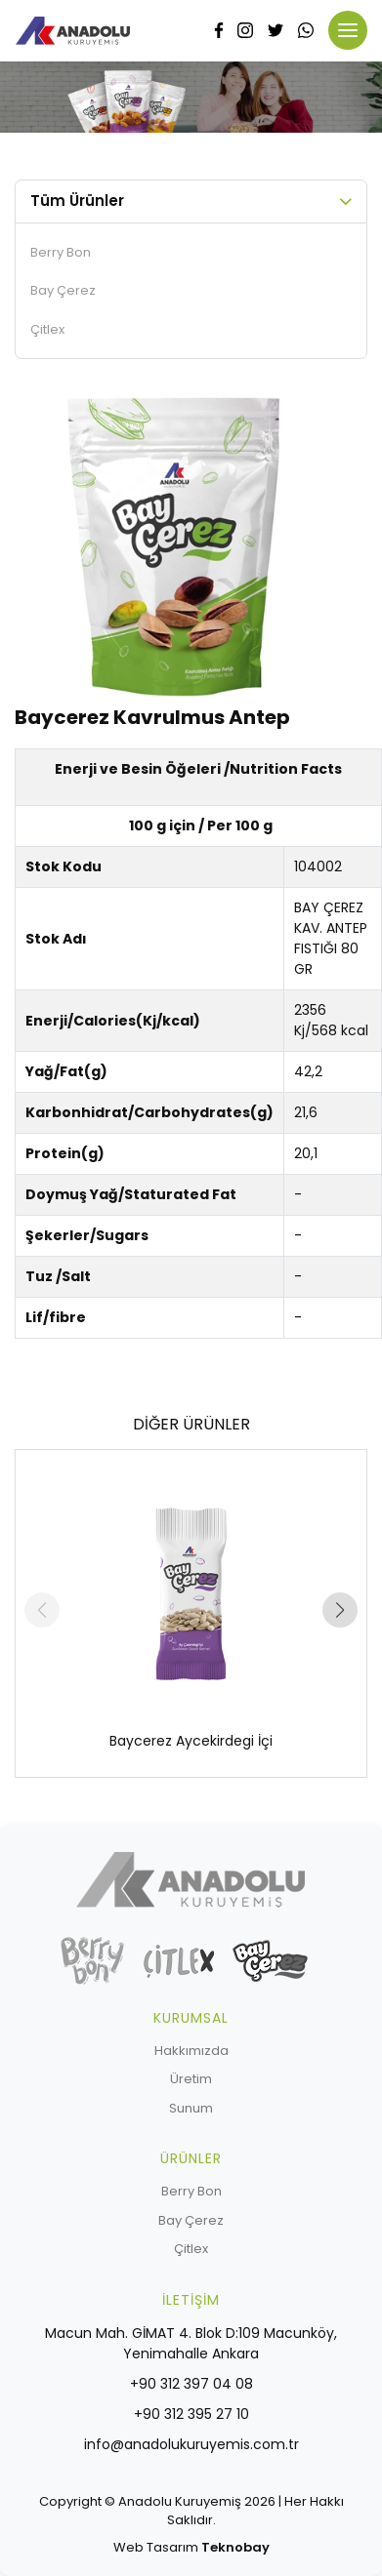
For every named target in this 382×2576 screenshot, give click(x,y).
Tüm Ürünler (77, 200)
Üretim (191, 2079)
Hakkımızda (191, 2050)
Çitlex (47, 329)
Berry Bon (60, 252)
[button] (340, 1610)
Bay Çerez (63, 290)
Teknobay (235, 2547)
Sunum (191, 2108)
